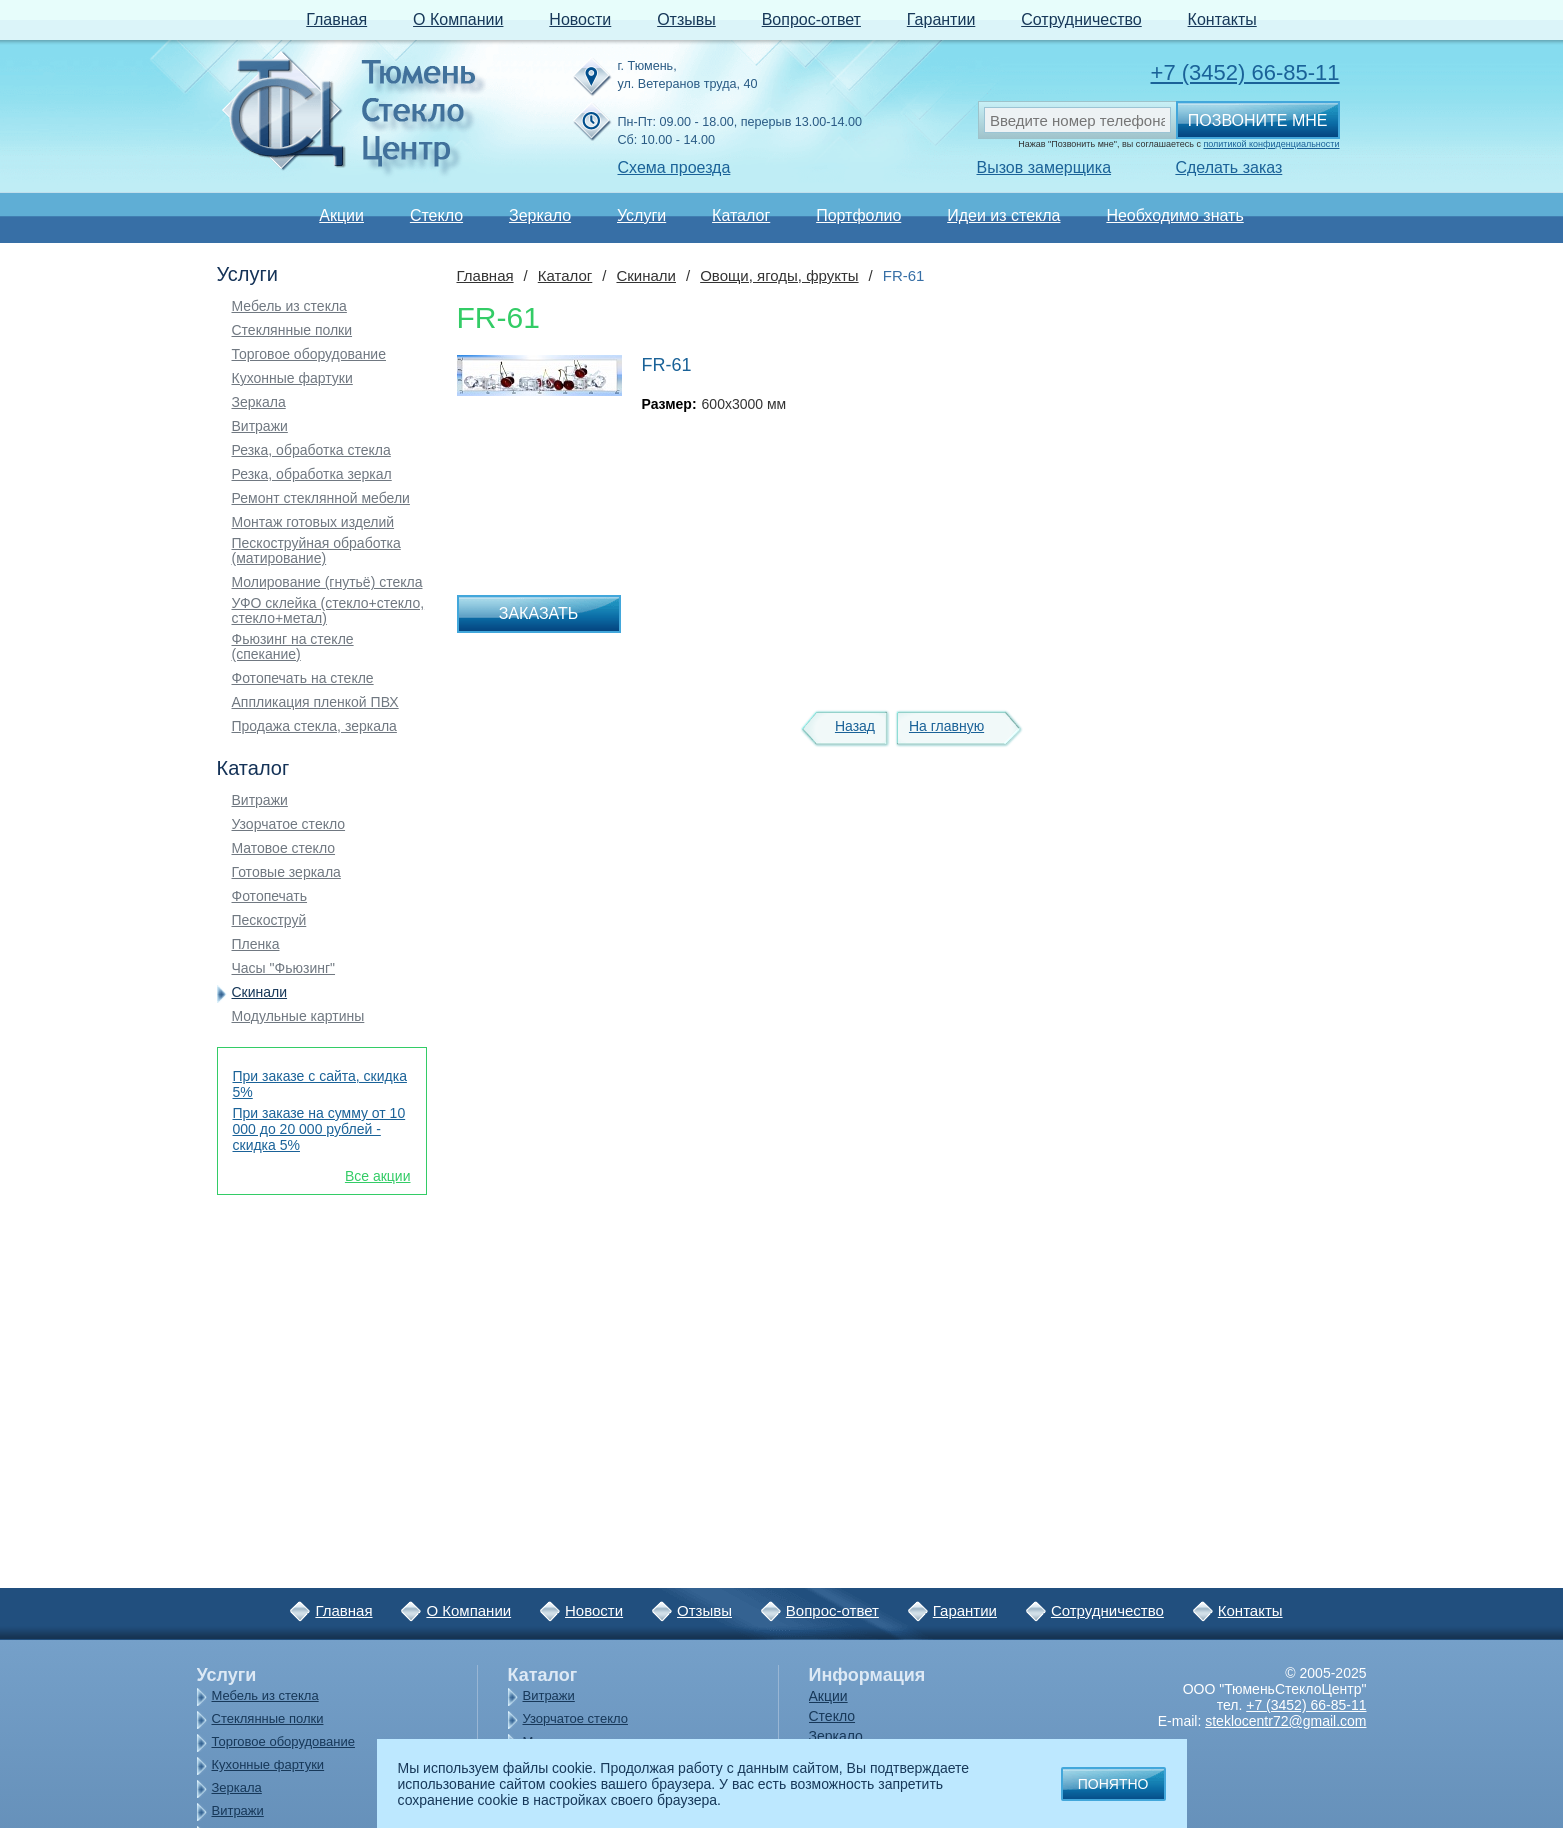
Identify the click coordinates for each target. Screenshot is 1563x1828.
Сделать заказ (1228, 167)
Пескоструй (269, 920)
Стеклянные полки (292, 330)
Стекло (436, 215)
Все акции (378, 1176)
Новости (580, 19)
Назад (855, 726)
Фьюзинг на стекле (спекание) (293, 647)
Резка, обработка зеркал (312, 474)
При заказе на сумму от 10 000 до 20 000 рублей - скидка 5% (319, 1129)
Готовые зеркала (286, 872)
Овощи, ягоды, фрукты (779, 275)
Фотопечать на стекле (303, 678)
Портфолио (858, 215)
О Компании (458, 19)
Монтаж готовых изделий (313, 522)
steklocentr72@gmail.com (1285, 1721)
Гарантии (941, 19)
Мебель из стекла (289, 306)
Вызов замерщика (1044, 167)
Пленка (256, 944)
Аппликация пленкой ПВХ (315, 702)
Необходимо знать (1174, 215)
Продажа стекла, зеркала (314, 726)
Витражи (260, 426)
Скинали (260, 992)
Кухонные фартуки (292, 378)
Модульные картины (298, 1016)
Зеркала (259, 402)
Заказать (539, 613)
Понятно (1113, 1784)
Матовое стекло (284, 848)
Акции (341, 215)
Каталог (741, 215)
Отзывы (686, 19)
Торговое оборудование (309, 354)
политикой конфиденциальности (1271, 144)
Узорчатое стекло (289, 824)
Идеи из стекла (1003, 215)
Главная (336, 19)
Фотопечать (270, 896)
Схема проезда (674, 167)
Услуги (641, 215)
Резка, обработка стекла (311, 450)
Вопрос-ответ (811, 19)
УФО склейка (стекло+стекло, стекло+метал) (328, 611)
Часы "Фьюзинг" (284, 968)
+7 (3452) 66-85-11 (1245, 72)
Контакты (1222, 19)
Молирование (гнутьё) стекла (327, 582)
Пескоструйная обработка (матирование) (316, 551)
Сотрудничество (1081, 19)
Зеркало (540, 215)
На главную (946, 726)
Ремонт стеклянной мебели (321, 498)
